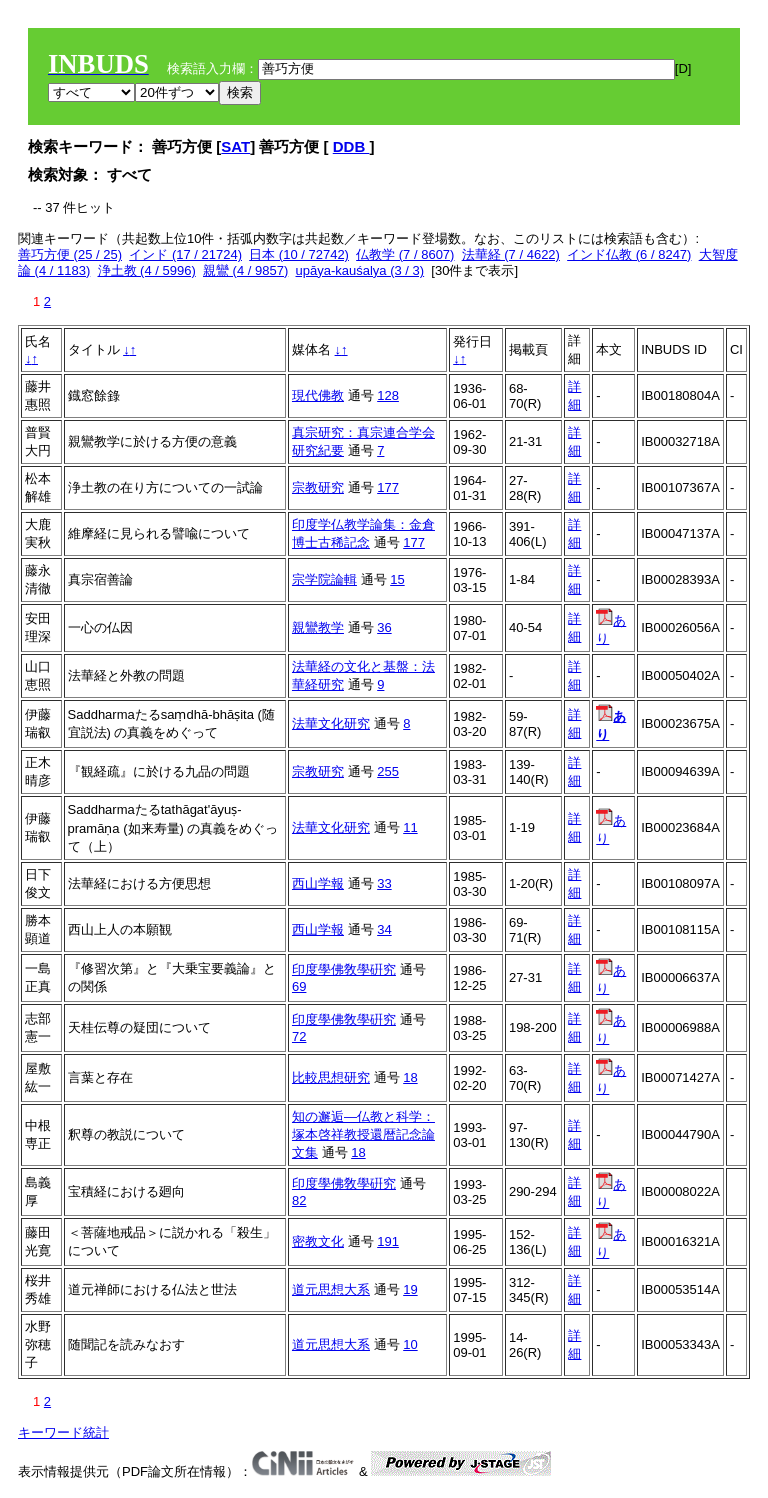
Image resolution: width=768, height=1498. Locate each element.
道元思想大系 (331, 1289)
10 (410, 1344)
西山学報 (318, 883)
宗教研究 (318, 487)
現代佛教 (318, 395)
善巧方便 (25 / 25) (70, 254)
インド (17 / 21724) (185, 254)
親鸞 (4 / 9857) (245, 270)
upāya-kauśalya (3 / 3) (360, 270)
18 (410, 1077)
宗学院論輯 (324, 579)
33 (384, 883)
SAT (235, 146)
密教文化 (318, 1241)
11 (410, 827)
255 (388, 771)
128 (388, 395)
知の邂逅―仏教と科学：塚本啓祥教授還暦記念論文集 (363, 1134)
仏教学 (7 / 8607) (405, 254)
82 (299, 1200)
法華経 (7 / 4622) (511, 254)
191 (388, 1241)
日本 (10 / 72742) (299, 254)
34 (384, 929)
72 (299, 1036)
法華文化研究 (331, 723)
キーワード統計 (63, 1432)
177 (388, 487)
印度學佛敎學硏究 (344, 969)
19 (410, 1289)
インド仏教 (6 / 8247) (629, 254)
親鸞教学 (318, 627)
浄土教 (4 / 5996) (147, 270)
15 (397, 579)
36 (384, 627)
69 (299, 986)
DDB (351, 146)
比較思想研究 (331, 1077)
